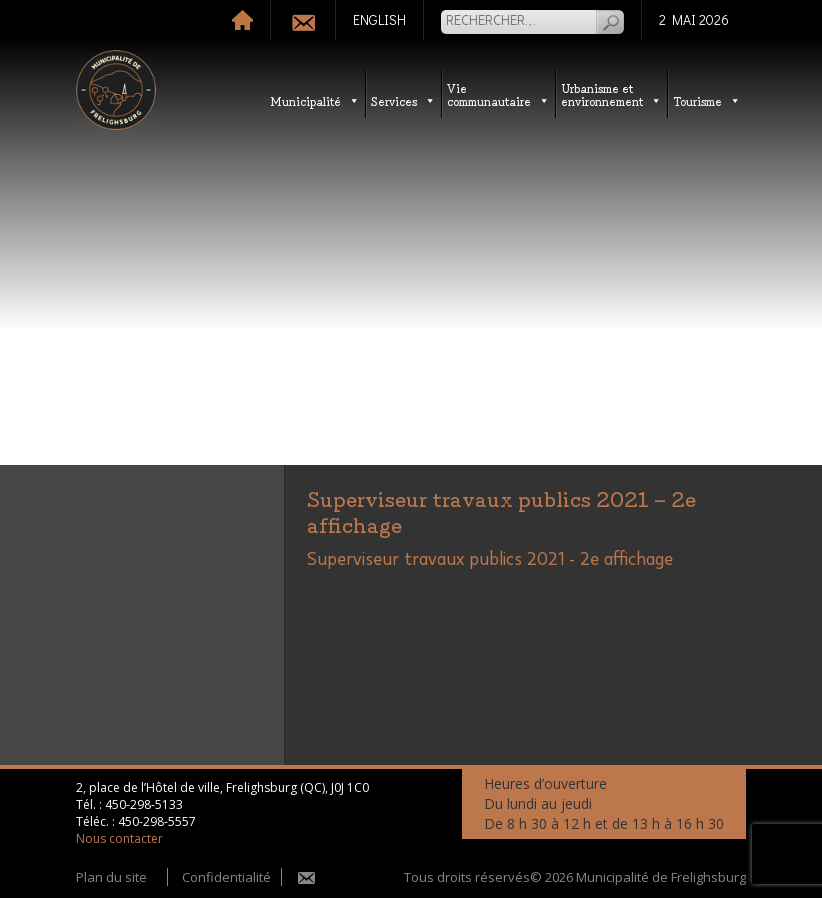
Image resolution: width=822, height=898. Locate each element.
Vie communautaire (498, 94)
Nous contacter (119, 838)
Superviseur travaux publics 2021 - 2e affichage (490, 560)
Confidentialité (226, 877)
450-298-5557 (157, 821)
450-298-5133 (144, 804)
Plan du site (111, 877)
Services (403, 100)
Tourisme (707, 100)
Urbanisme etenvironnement (611, 94)
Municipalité (315, 100)
